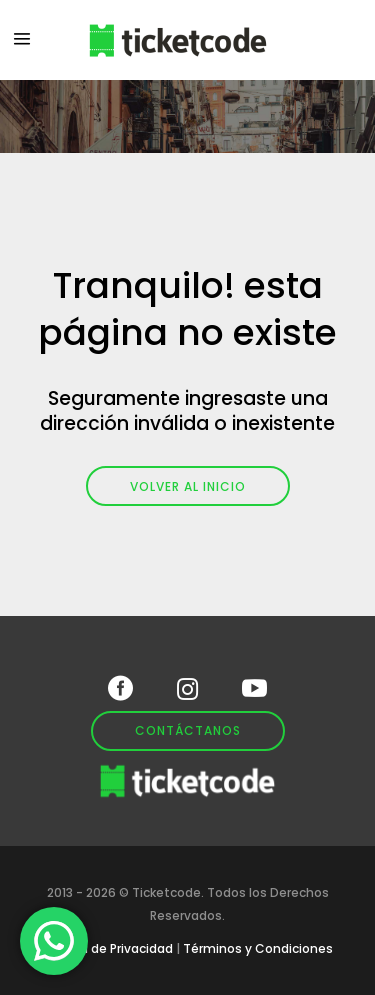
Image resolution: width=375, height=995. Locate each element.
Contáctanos (188, 730)
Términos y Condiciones (258, 948)
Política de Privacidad (108, 948)
